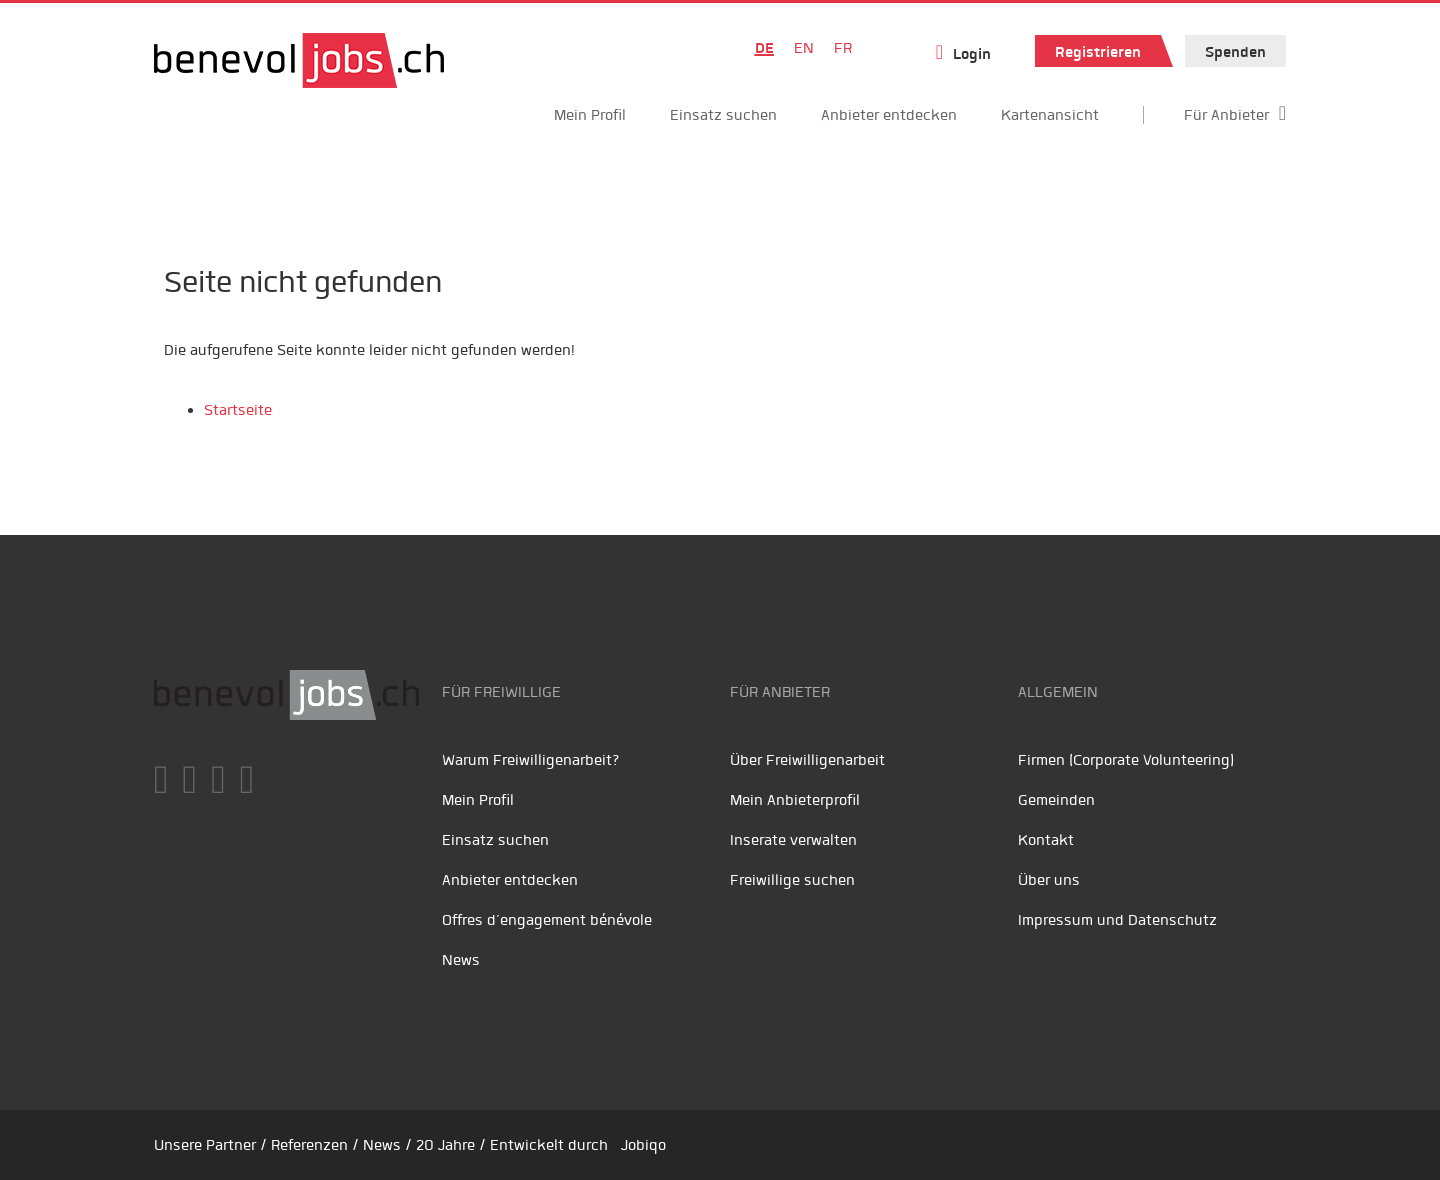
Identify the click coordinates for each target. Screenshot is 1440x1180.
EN (804, 48)
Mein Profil (590, 115)
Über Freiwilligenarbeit (807, 760)
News (461, 960)
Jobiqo (643, 1145)
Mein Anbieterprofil (795, 800)
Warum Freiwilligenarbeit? (531, 760)
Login (972, 54)
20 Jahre (445, 1145)
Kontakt (1046, 840)
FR (843, 48)
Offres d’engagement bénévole (547, 920)
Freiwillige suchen (792, 880)
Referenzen (309, 1145)
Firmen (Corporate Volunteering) (1126, 760)
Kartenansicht (1050, 115)
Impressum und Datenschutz (1117, 920)
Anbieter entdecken (889, 115)
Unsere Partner (205, 1145)
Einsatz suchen (723, 115)
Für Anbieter (1226, 115)
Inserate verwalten (793, 840)
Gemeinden (1056, 800)
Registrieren (1098, 52)
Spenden (1235, 52)
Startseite (238, 410)
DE (764, 48)
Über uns (1049, 880)
